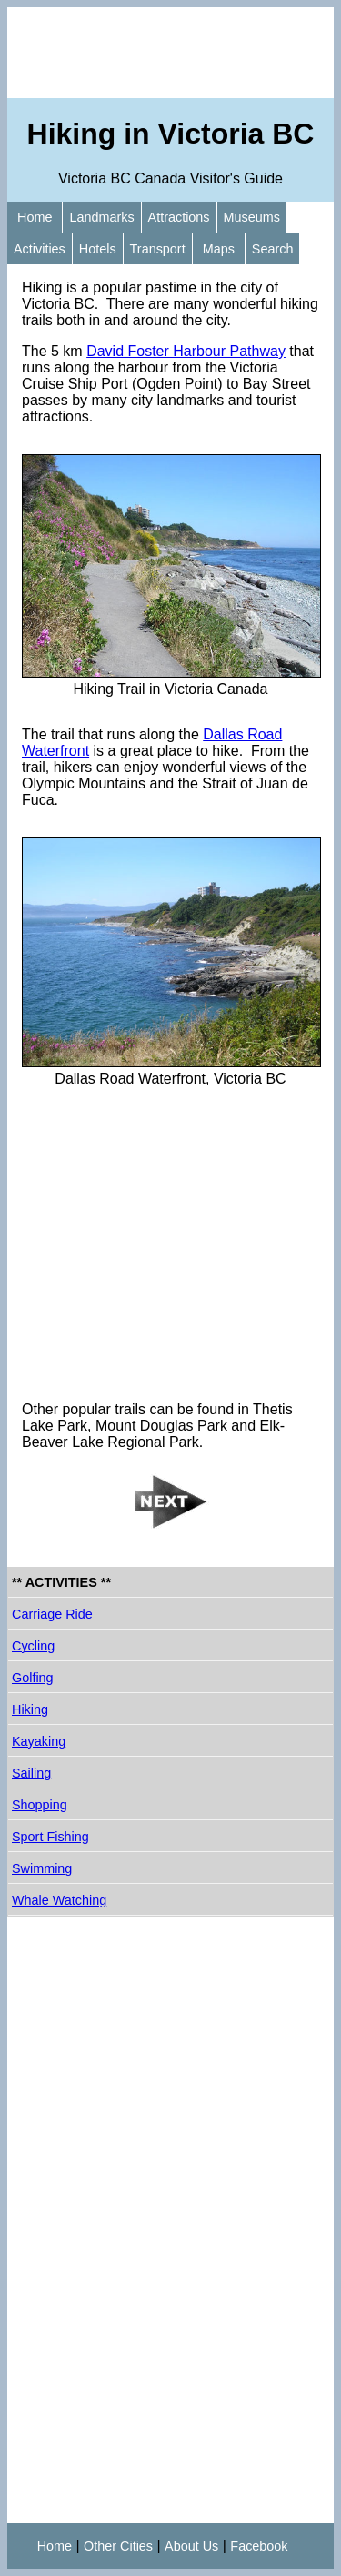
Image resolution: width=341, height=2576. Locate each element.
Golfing (33, 1677)
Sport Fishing (50, 1836)
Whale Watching (59, 1900)
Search (273, 249)
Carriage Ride (52, 1614)
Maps (218, 249)
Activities (39, 249)
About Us (191, 2546)
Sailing (31, 1773)
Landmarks (101, 217)
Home (34, 217)
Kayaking (38, 1741)
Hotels (97, 249)
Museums (252, 217)
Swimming (42, 1868)
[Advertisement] (170, 52)
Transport (158, 249)
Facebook (258, 2546)
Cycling (33, 1646)
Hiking (30, 1709)
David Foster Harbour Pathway (186, 351)
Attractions (179, 217)
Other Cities (118, 2546)
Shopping (39, 1805)
